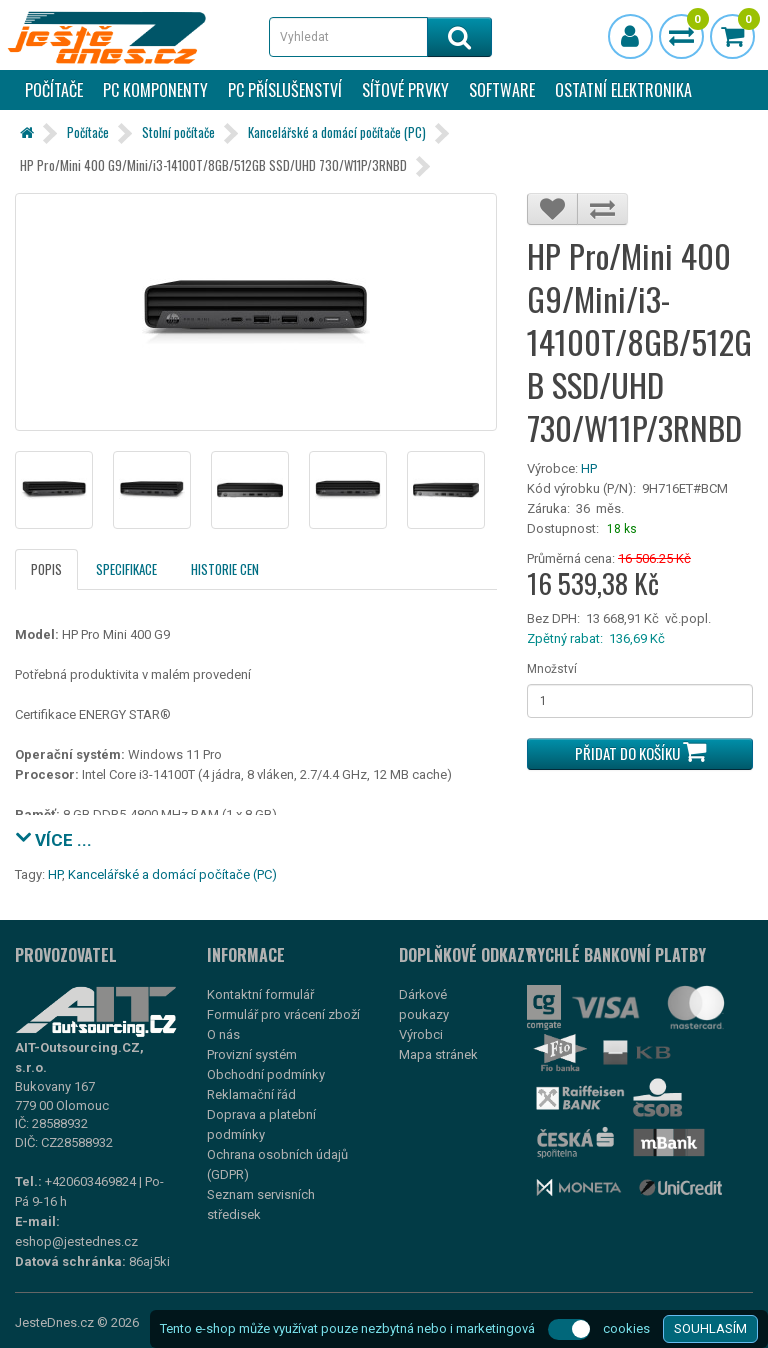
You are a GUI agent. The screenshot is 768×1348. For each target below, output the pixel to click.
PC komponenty (155, 90)
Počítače (54, 90)
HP (589, 468)
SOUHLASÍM (710, 1328)
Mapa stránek (438, 1054)
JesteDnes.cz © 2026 (77, 1322)
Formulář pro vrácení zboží (283, 1014)
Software (502, 90)
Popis (46, 569)
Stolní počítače (178, 132)
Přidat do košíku (640, 751)
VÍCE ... (53, 837)
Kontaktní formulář (260, 994)
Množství (552, 669)
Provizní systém (252, 1054)
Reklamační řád (251, 1094)
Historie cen (225, 569)
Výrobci (421, 1034)
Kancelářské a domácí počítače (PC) (337, 132)
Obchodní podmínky (266, 1074)
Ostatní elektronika (623, 90)
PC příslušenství (285, 90)
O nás (223, 1034)
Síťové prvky (405, 90)
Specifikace (126, 569)
